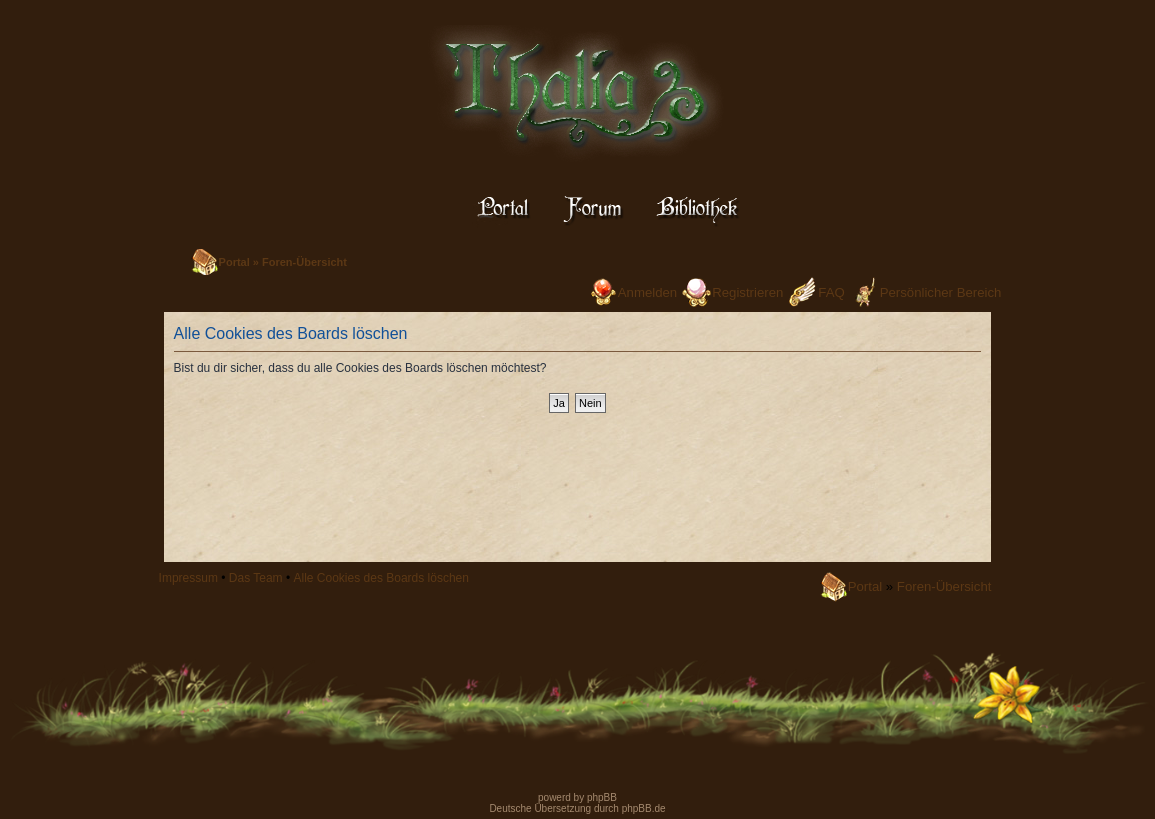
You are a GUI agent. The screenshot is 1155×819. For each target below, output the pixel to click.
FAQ (831, 292)
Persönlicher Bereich (941, 292)
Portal (234, 262)
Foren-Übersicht (304, 262)
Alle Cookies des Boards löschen (381, 578)
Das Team (256, 578)
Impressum (188, 578)
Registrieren (747, 292)
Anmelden (647, 292)
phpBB (600, 797)
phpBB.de (644, 808)
